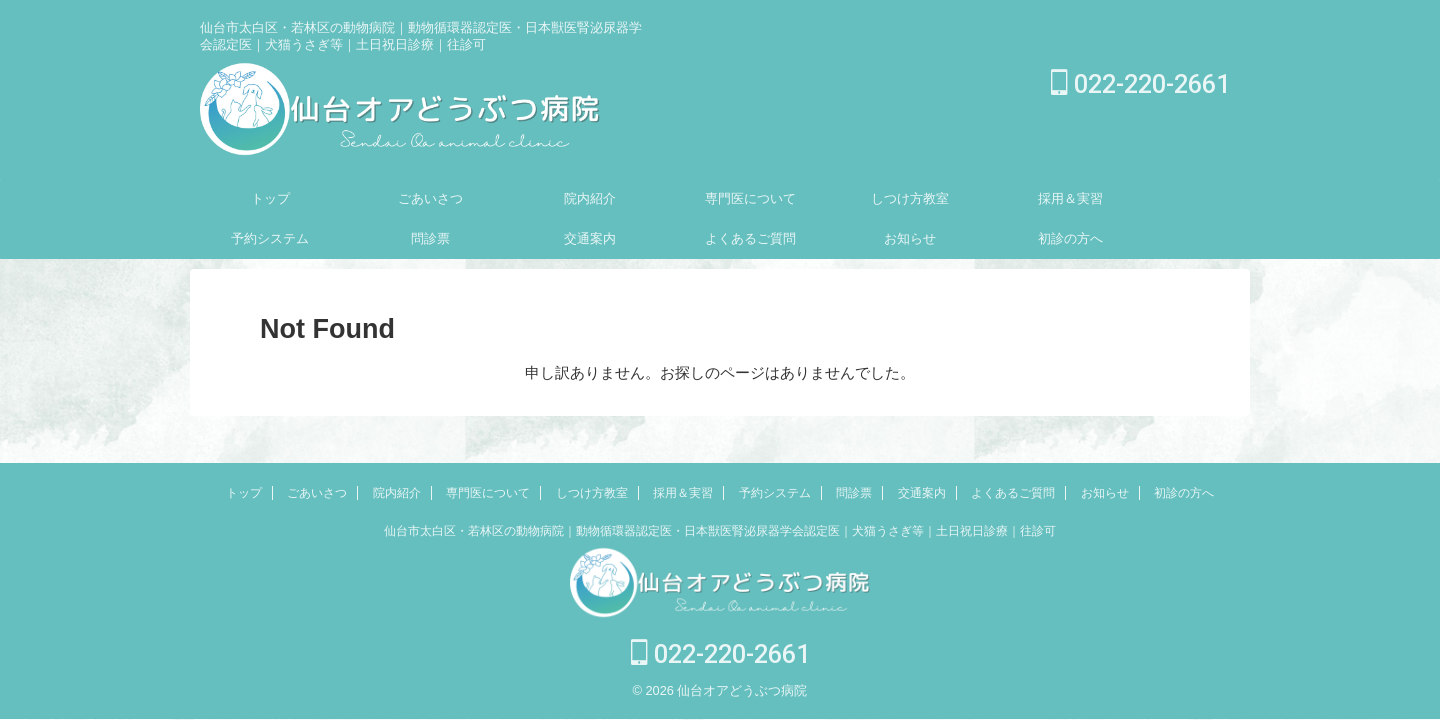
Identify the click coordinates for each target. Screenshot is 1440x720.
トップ (270, 198)
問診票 (430, 238)
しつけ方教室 (910, 198)
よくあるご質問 (750, 238)
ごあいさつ (430, 198)
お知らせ (910, 238)
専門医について (750, 198)
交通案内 (590, 238)
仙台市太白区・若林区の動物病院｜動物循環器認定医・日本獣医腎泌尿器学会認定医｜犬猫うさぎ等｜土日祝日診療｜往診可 (720, 533)
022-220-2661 (1140, 84)
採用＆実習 (1070, 198)
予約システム (270, 238)
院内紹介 (590, 198)
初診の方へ (1070, 238)
